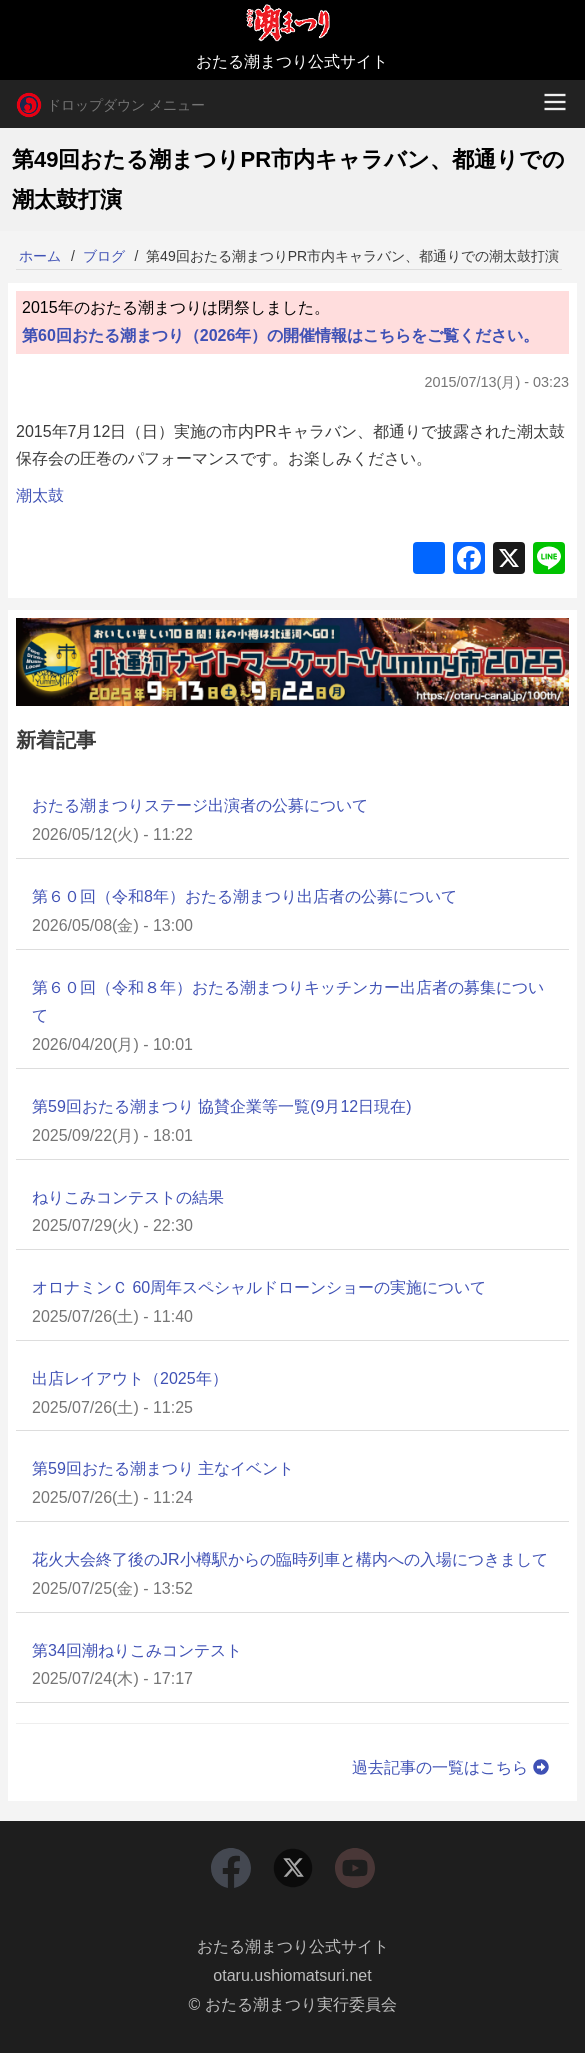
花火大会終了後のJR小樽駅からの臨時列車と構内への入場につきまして (290, 1559)
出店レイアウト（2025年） (130, 1378)
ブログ (104, 256)
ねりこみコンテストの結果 (128, 1197)
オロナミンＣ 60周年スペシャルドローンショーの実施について (259, 1287)
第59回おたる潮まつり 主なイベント (163, 1468)
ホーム (40, 256)
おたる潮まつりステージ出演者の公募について (200, 805)
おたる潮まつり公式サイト (293, 1946)
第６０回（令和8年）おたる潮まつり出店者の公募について (244, 896)
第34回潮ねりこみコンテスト (137, 1650)
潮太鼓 (40, 495)
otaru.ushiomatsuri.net (292, 1975)
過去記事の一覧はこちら (452, 1767)
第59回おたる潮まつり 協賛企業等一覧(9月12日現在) (222, 1106)
